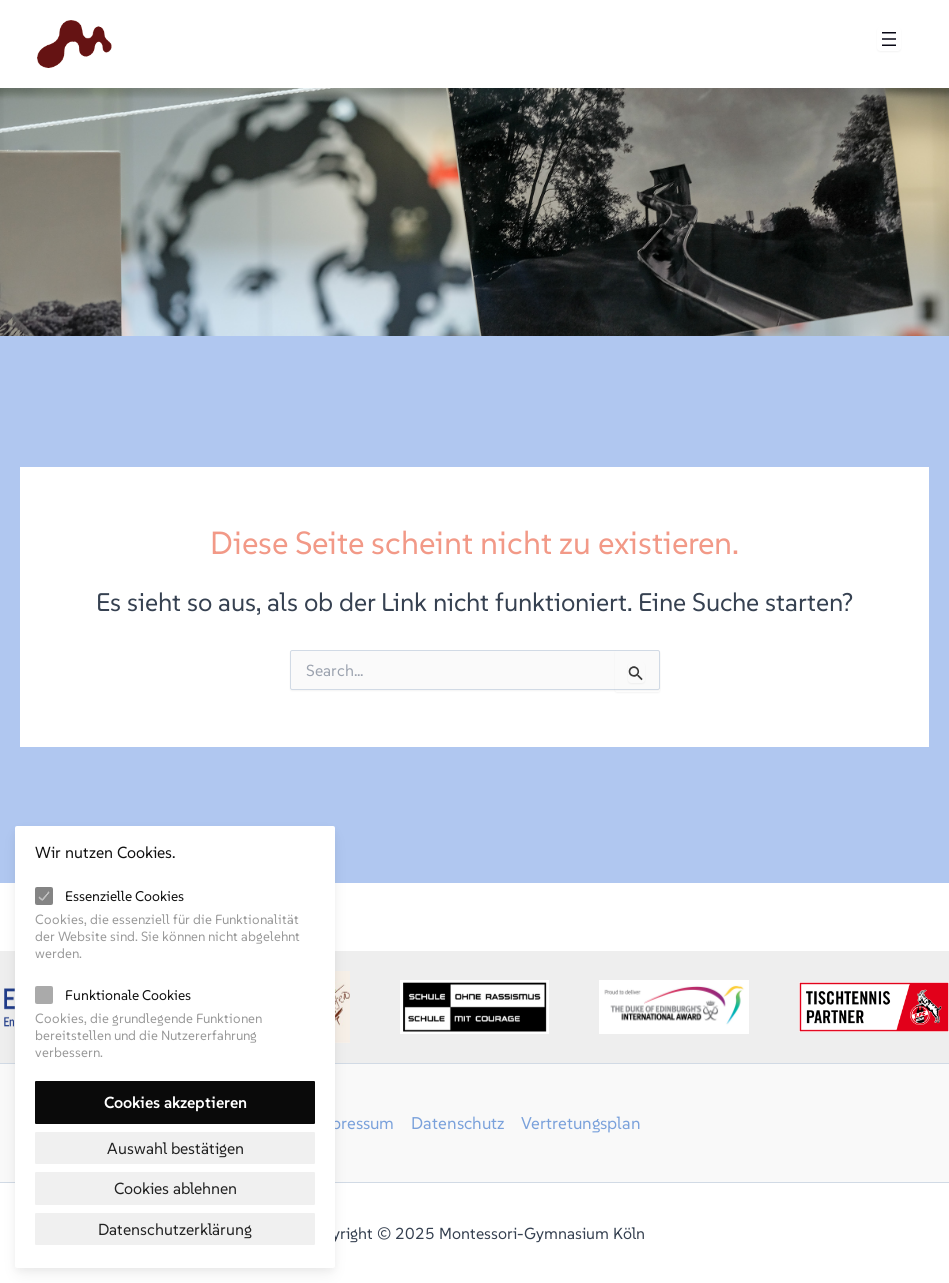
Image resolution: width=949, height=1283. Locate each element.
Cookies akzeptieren (175, 1102)
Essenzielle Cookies (124, 896)
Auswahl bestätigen (175, 1148)
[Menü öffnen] (889, 39)
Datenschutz (457, 1123)
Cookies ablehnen (175, 1188)
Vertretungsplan (581, 1123)
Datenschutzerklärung (175, 1229)
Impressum (351, 1123)
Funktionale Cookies (128, 995)
